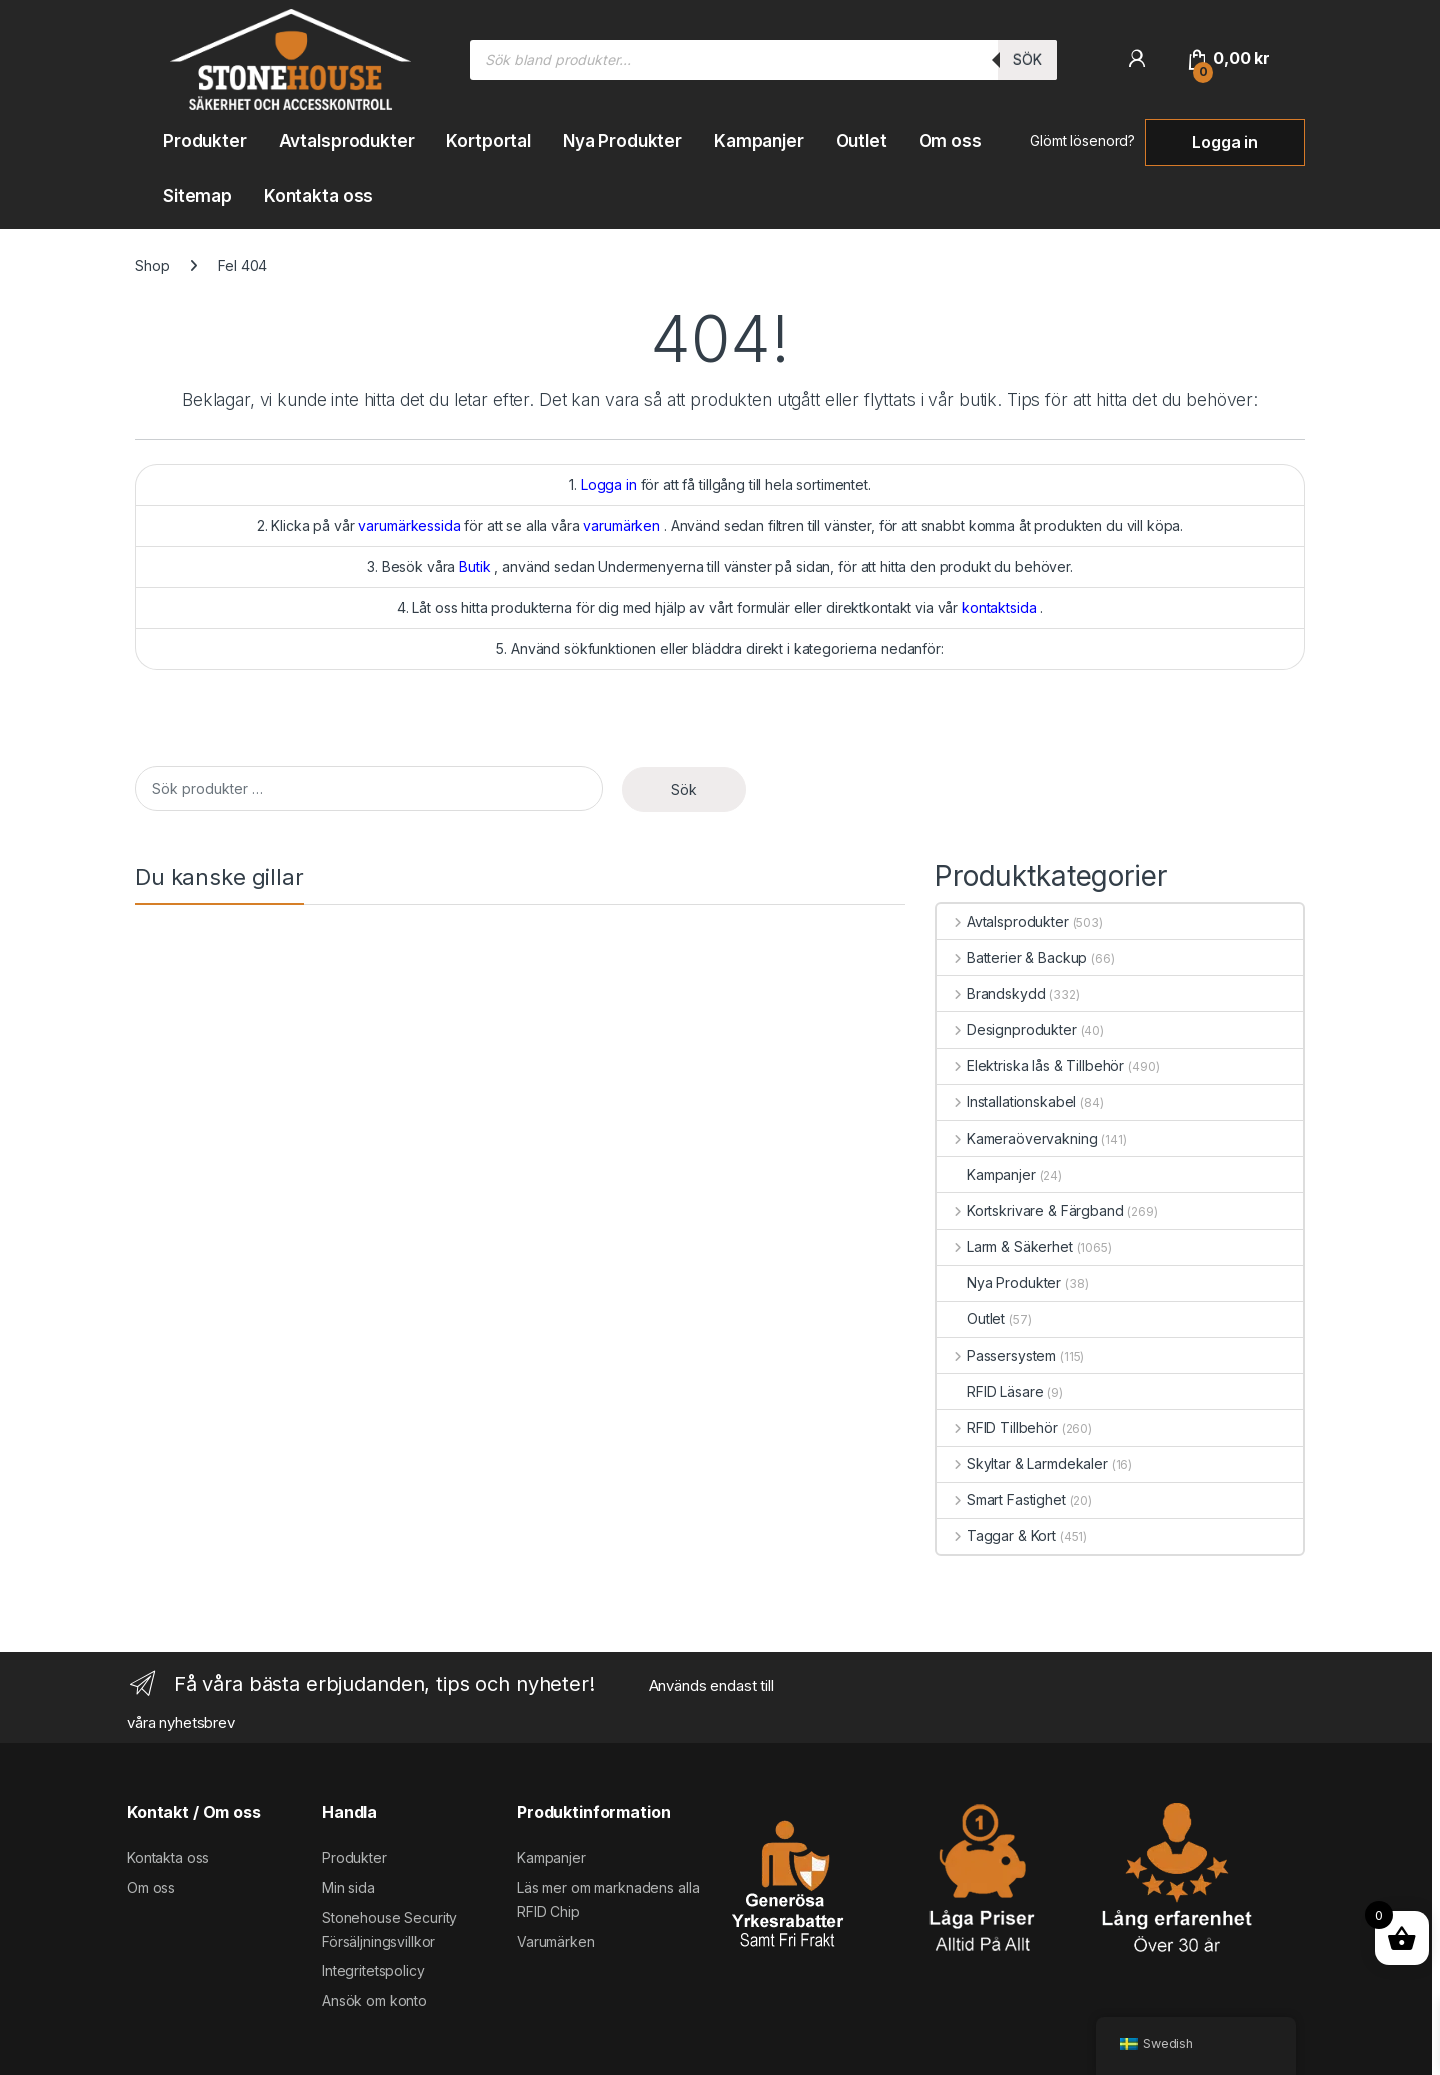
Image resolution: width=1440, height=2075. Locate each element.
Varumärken (556, 1941)
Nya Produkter (622, 141)
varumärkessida (409, 525)
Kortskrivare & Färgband (1030, 1210)
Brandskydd (991, 993)
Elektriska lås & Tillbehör (1030, 1065)
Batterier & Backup (1012, 957)
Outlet (861, 141)
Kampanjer (759, 141)
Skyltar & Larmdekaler (1022, 1463)
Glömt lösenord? (1082, 140)
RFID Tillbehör (997, 1427)
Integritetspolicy (373, 1970)
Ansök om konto (374, 2000)
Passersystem (996, 1355)
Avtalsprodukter (347, 141)
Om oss (950, 141)
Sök (1027, 59)
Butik (474, 566)
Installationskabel (1006, 1101)
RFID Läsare (990, 1391)
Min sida (348, 1887)
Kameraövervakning (1017, 1138)
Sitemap (197, 196)
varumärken (621, 525)
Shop (152, 265)
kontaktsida (999, 607)
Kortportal (488, 141)
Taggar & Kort (996, 1535)
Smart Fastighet (1001, 1499)
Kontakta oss (318, 196)
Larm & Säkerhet (1005, 1246)
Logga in (1225, 142)
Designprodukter (1007, 1029)
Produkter (205, 141)
